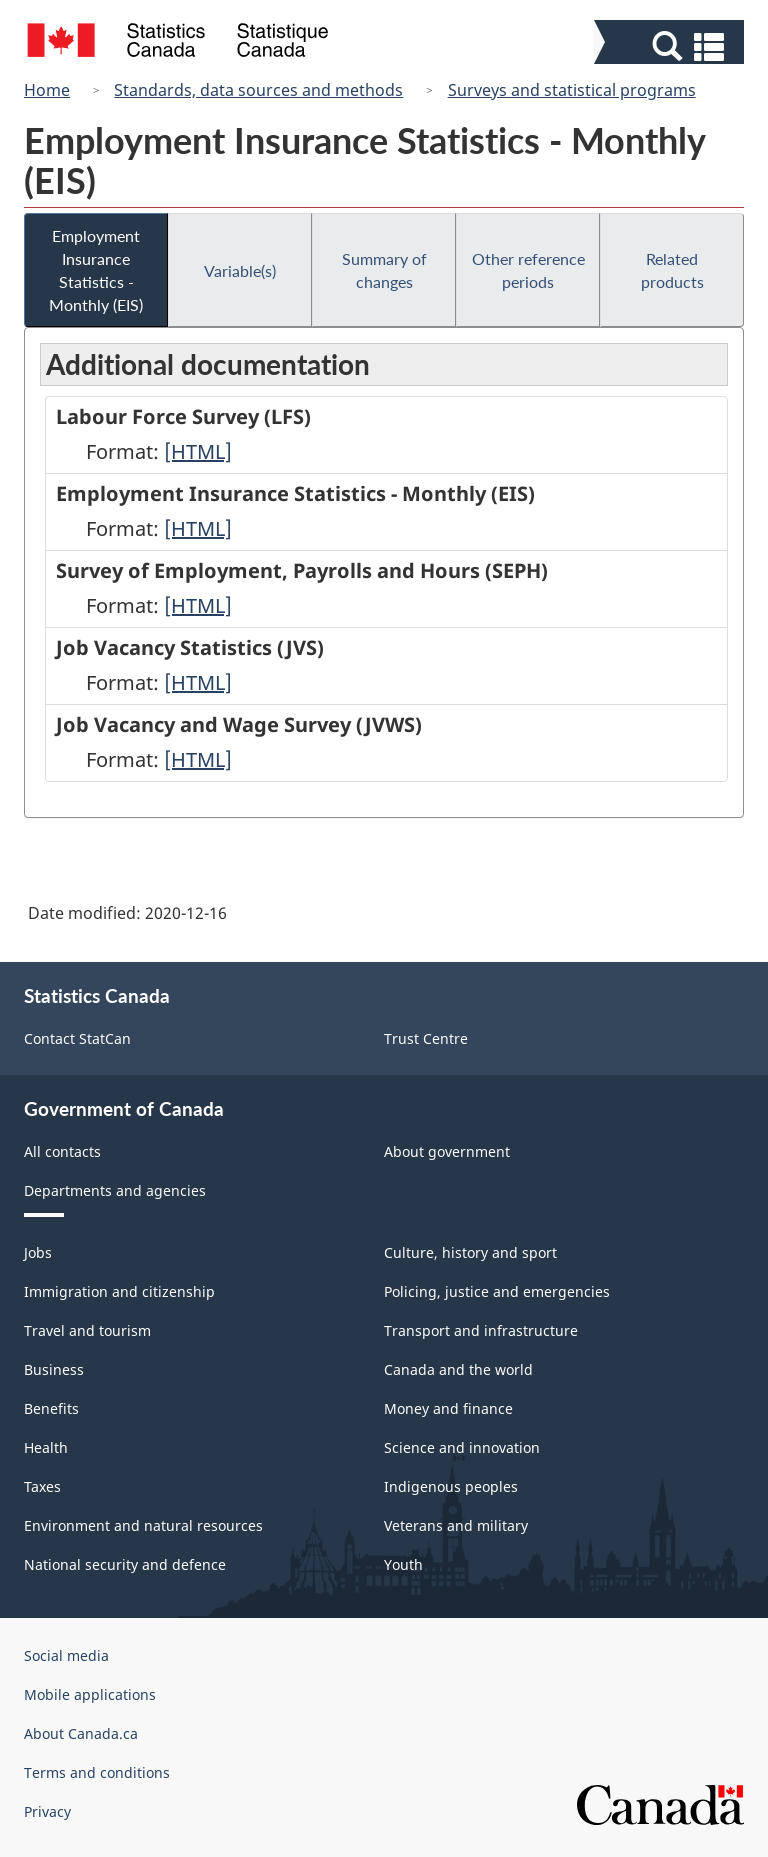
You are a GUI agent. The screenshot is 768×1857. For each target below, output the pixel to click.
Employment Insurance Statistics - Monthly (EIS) (96, 270)
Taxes (42, 1486)
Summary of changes (384, 270)
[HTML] (198, 451)
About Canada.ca (81, 1733)
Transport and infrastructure (481, 1330)
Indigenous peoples (451, 1486)
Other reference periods (528, 270)
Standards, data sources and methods (258, 90)
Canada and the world (458, 1369)
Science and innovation (462, 1447)
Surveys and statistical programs (572, 90)
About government (447, 1151)
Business (54, 1369)
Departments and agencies (115, 1190)
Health (46, 1447)
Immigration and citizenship (119, 1291)
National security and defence (125, 1564)
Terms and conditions (97, 1772)
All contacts (62, 1151)
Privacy (47, 1811)
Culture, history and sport (470, 1252)
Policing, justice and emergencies (497, 1291)
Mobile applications (90, 1694)
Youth (403, 1564)
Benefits (51, 1408)
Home (47, 90)
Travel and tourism (87, 1330)
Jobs (38, 1252)
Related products (672, 270)
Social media (66, 1655)
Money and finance (448, 1408)
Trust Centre (426, 1038)
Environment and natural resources (143, 1525)
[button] (671, 46)
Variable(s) (240, 270)
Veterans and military (456, 1525)
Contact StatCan (77, 1038)
